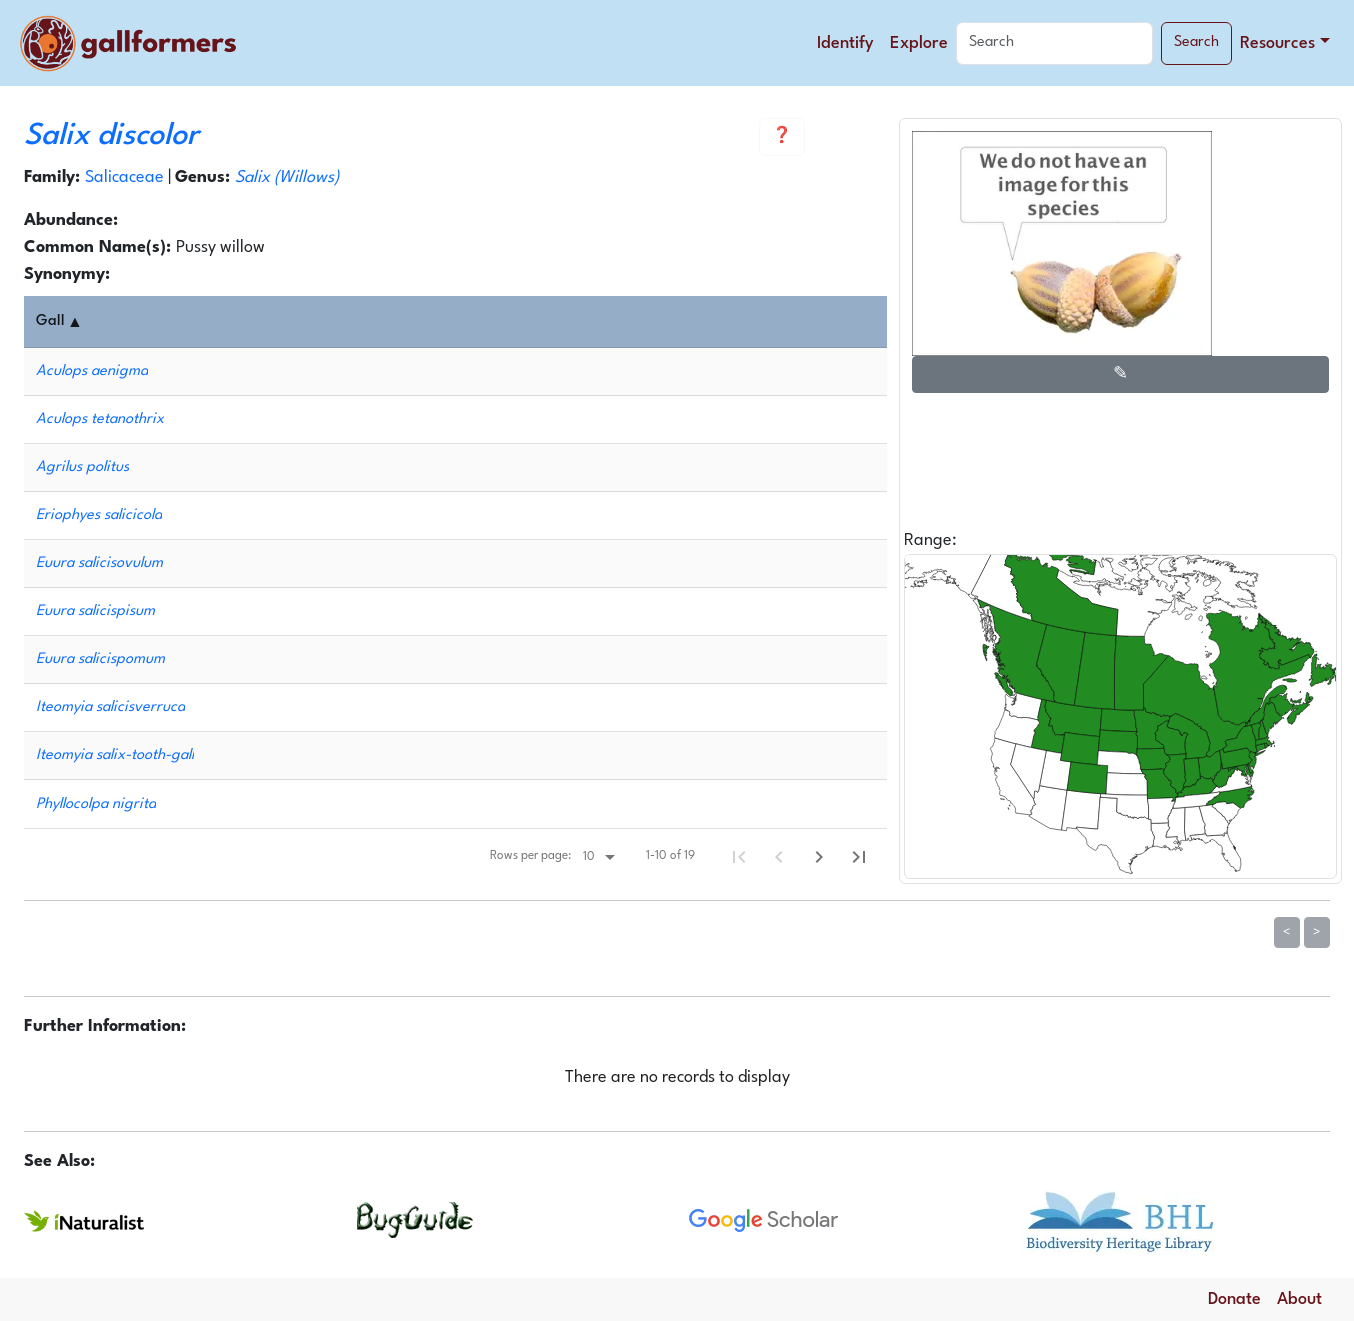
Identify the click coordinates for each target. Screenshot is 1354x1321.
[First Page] (739, 857)
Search (1196, 42)
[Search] (1054, 43)
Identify (845, 43)
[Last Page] (859, 857)
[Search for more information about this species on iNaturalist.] (84, 1220)
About (1299, 1299)
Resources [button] (1277, 43)
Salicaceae (124, 177)
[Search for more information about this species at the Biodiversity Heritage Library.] (1119, 1219)
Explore (919, 43)
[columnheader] (459, 321)
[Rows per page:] (598, 857)
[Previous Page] (779, 857)
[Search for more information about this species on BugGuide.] (417, 1219)
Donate (1234, 1299)
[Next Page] (819, 857)
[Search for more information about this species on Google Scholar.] (763, 1220)
